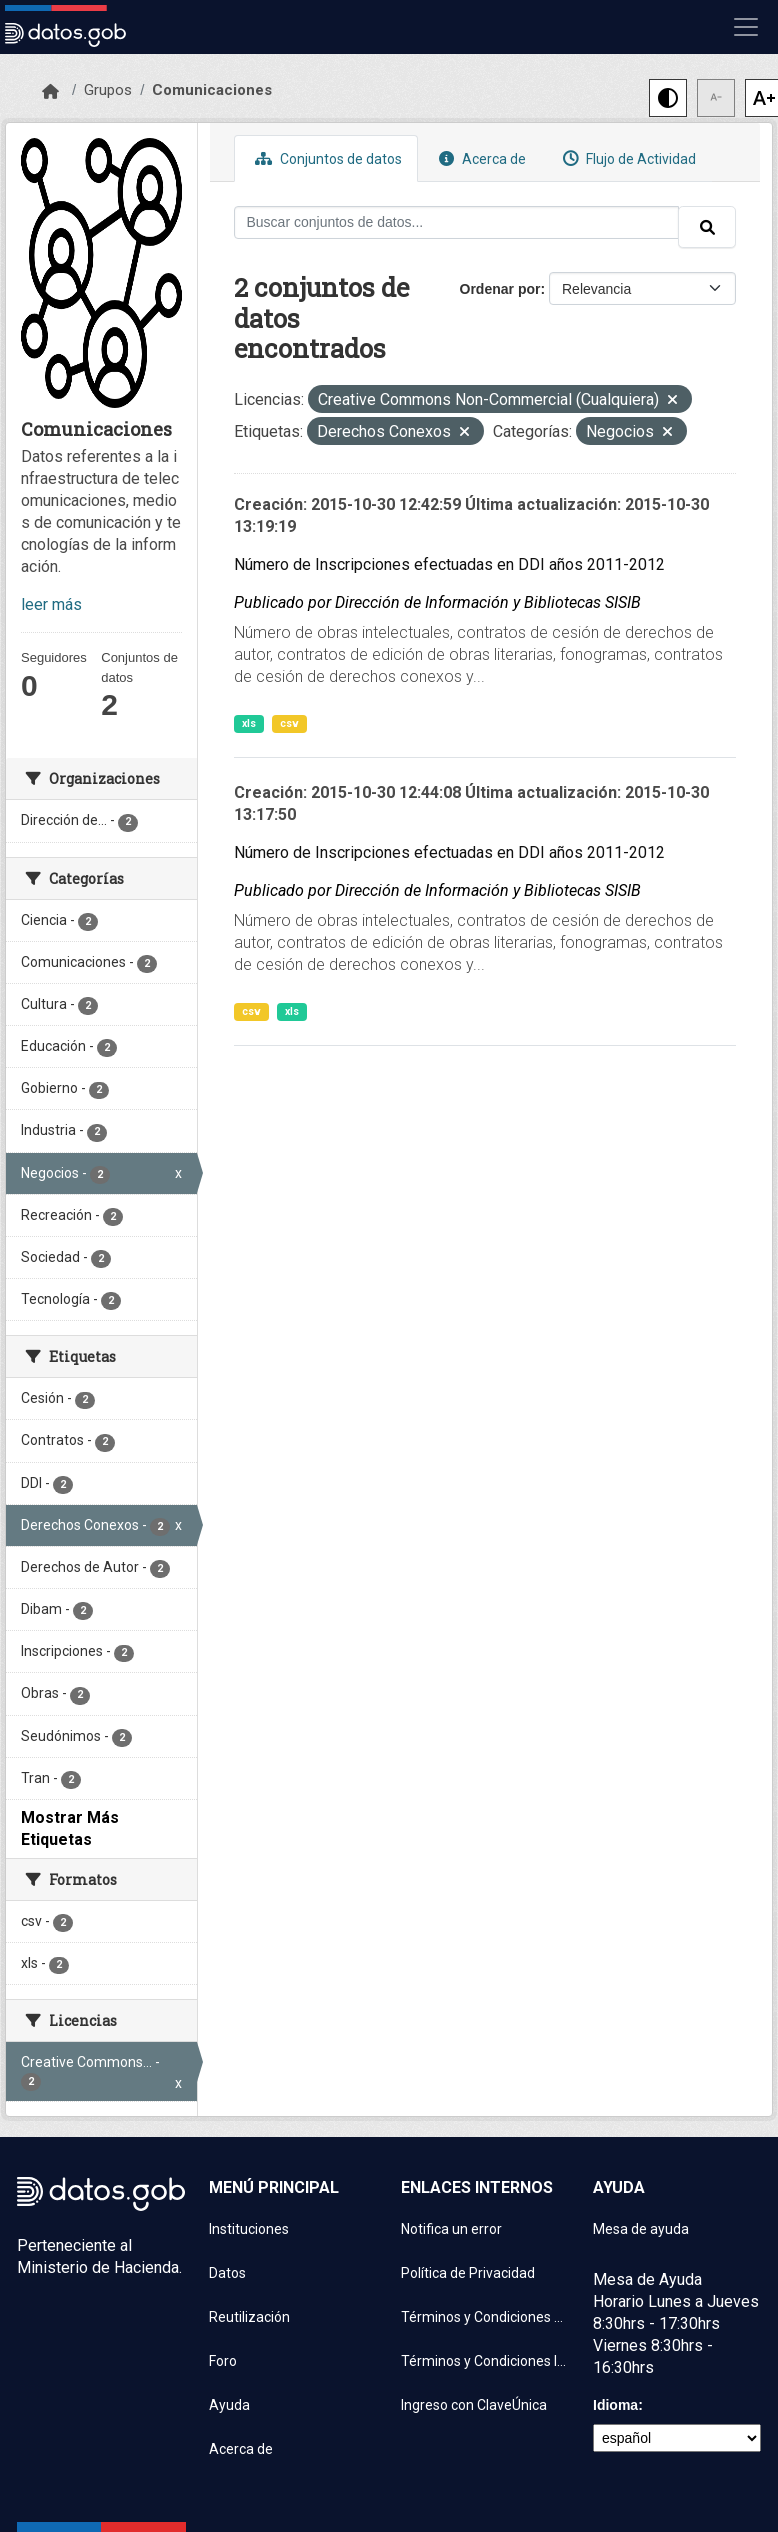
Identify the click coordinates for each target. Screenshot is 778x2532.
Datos (227, 2273)
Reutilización (249, 2317)
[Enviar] (707, 227)
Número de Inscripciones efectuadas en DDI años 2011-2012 (449, 564)
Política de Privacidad (468, 2273)
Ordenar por (500, 289)
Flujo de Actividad (627, 158)
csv (289, 723)
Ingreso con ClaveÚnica (474, 2405)
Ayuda (229, 2405)
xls (249, 723)
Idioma (615, 2405)
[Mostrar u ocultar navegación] (746, 27)
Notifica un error (451, 2229)
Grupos (108, 90)
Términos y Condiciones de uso (485, 2317)
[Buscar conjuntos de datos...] (457, 222)
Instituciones (249, 2229)
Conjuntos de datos (326, 158)
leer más (51, 604)
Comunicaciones (212, 90)
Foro (223, 2361)
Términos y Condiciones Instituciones (485, 2361)
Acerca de (480, 158)
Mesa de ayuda (641, 2229)
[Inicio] (50, 92)
